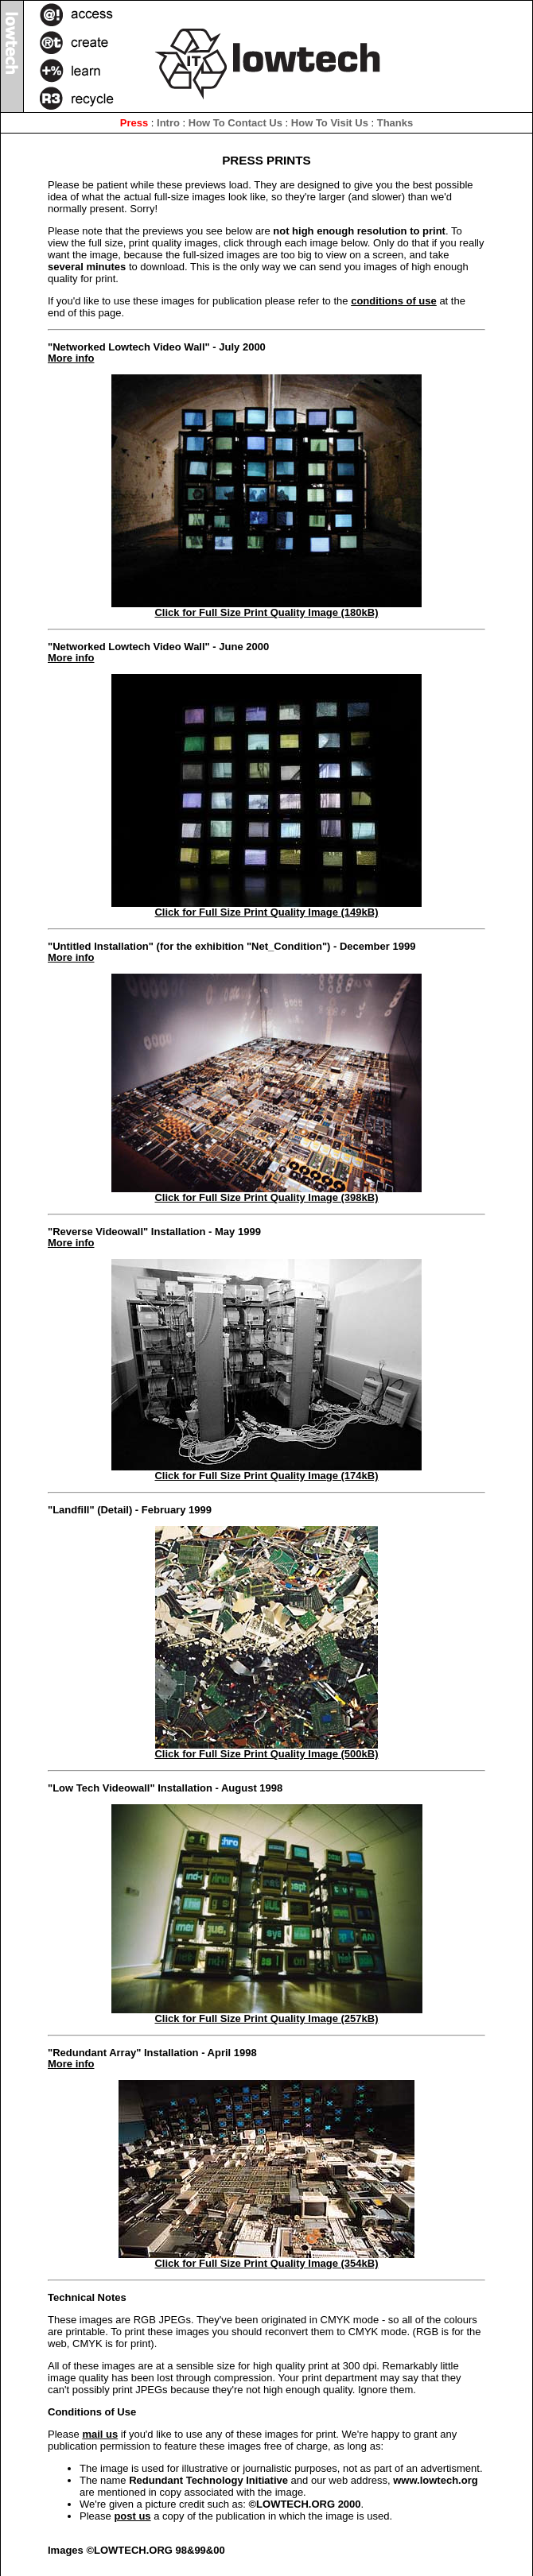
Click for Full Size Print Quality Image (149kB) (266, 907)
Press (134, 123)
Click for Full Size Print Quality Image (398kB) (266, 1193)
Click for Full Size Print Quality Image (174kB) (266, 1471)
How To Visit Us (329, 123)
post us (132, 2516)
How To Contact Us (235, 123)
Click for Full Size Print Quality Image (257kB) (266, 2014)
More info (71, 358)
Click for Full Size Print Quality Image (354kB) (266, 2259)
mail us (100, 2434)
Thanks (395, 123)
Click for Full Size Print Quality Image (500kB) (266, 1749)
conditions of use (394, 301)
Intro (168, 123)
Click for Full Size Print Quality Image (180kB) (266, 608)
